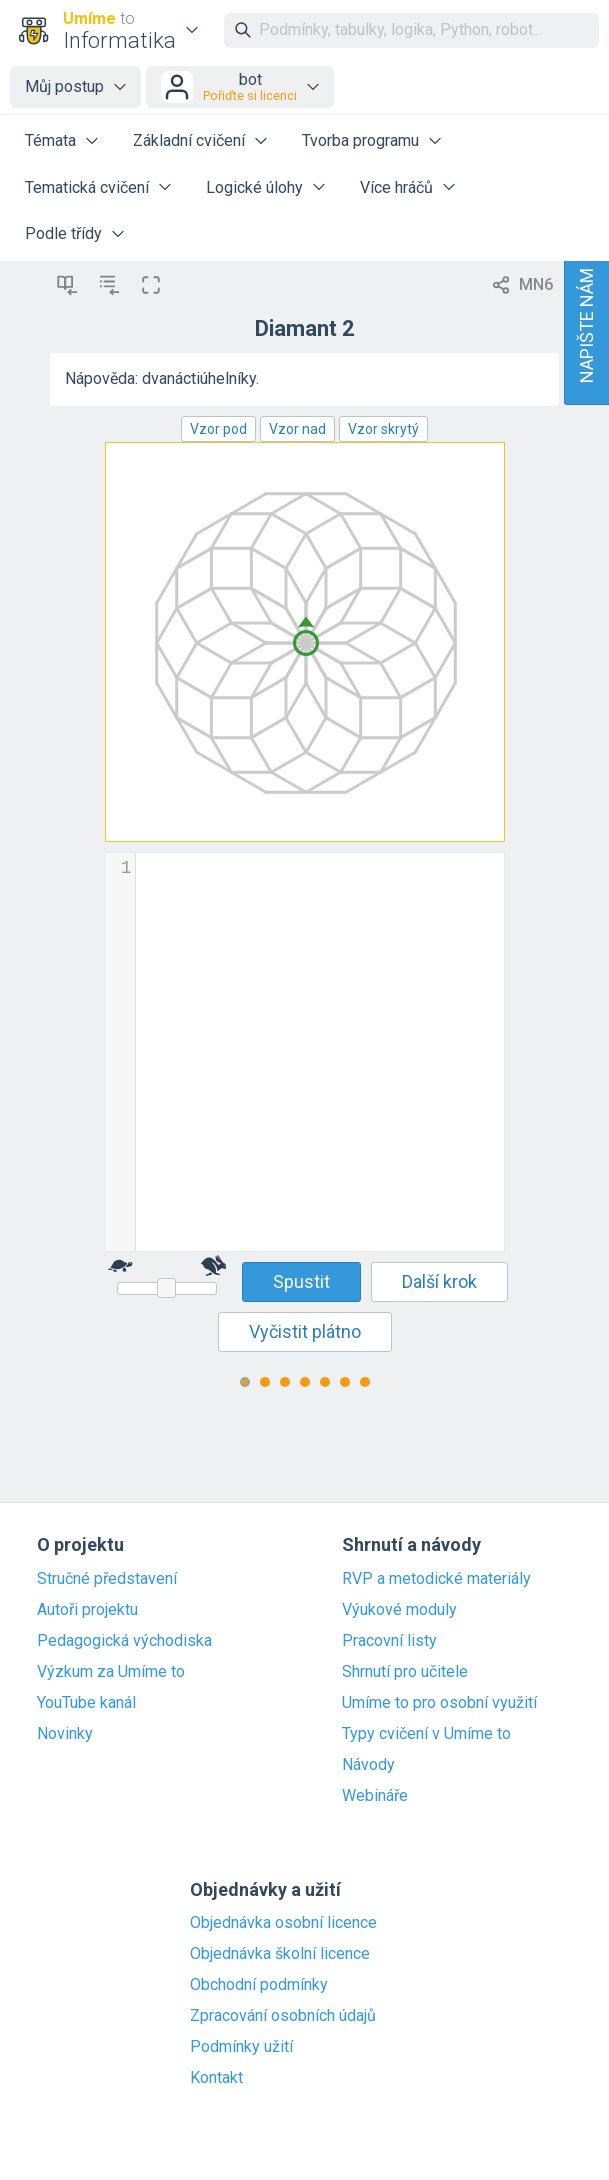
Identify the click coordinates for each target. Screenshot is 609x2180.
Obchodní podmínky (259, 1985)
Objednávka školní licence (280, 1954)
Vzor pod (218, 429)
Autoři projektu (87, 1610)
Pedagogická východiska (124, 1641)
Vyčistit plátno (305, 1331)
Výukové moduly (399, 1610)
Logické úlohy (254, 187)
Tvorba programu (360, 140)
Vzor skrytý (383, 429)
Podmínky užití (241, 2047)
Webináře (375, 1796)
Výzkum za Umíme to (111, 1672)
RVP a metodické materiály (436, 1579)
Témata (50, 140)
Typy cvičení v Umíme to (426, 1734)
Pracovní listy (389, 1641)
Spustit (301, 1281)
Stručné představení (107, 1579)
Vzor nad (297, 429)
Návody (368, 1765)
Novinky (65, 1734)
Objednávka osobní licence (283, 1923)
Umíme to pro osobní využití (439, 1703)
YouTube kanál (86, 1703)
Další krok (439, 1281)
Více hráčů (396, 187)
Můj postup (64, 86)
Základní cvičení (189, 140)
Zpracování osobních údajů (283, 2016)
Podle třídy (63, 233)
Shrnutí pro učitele (405, 1672)
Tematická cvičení (87, 187)
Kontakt (216, 2078)
